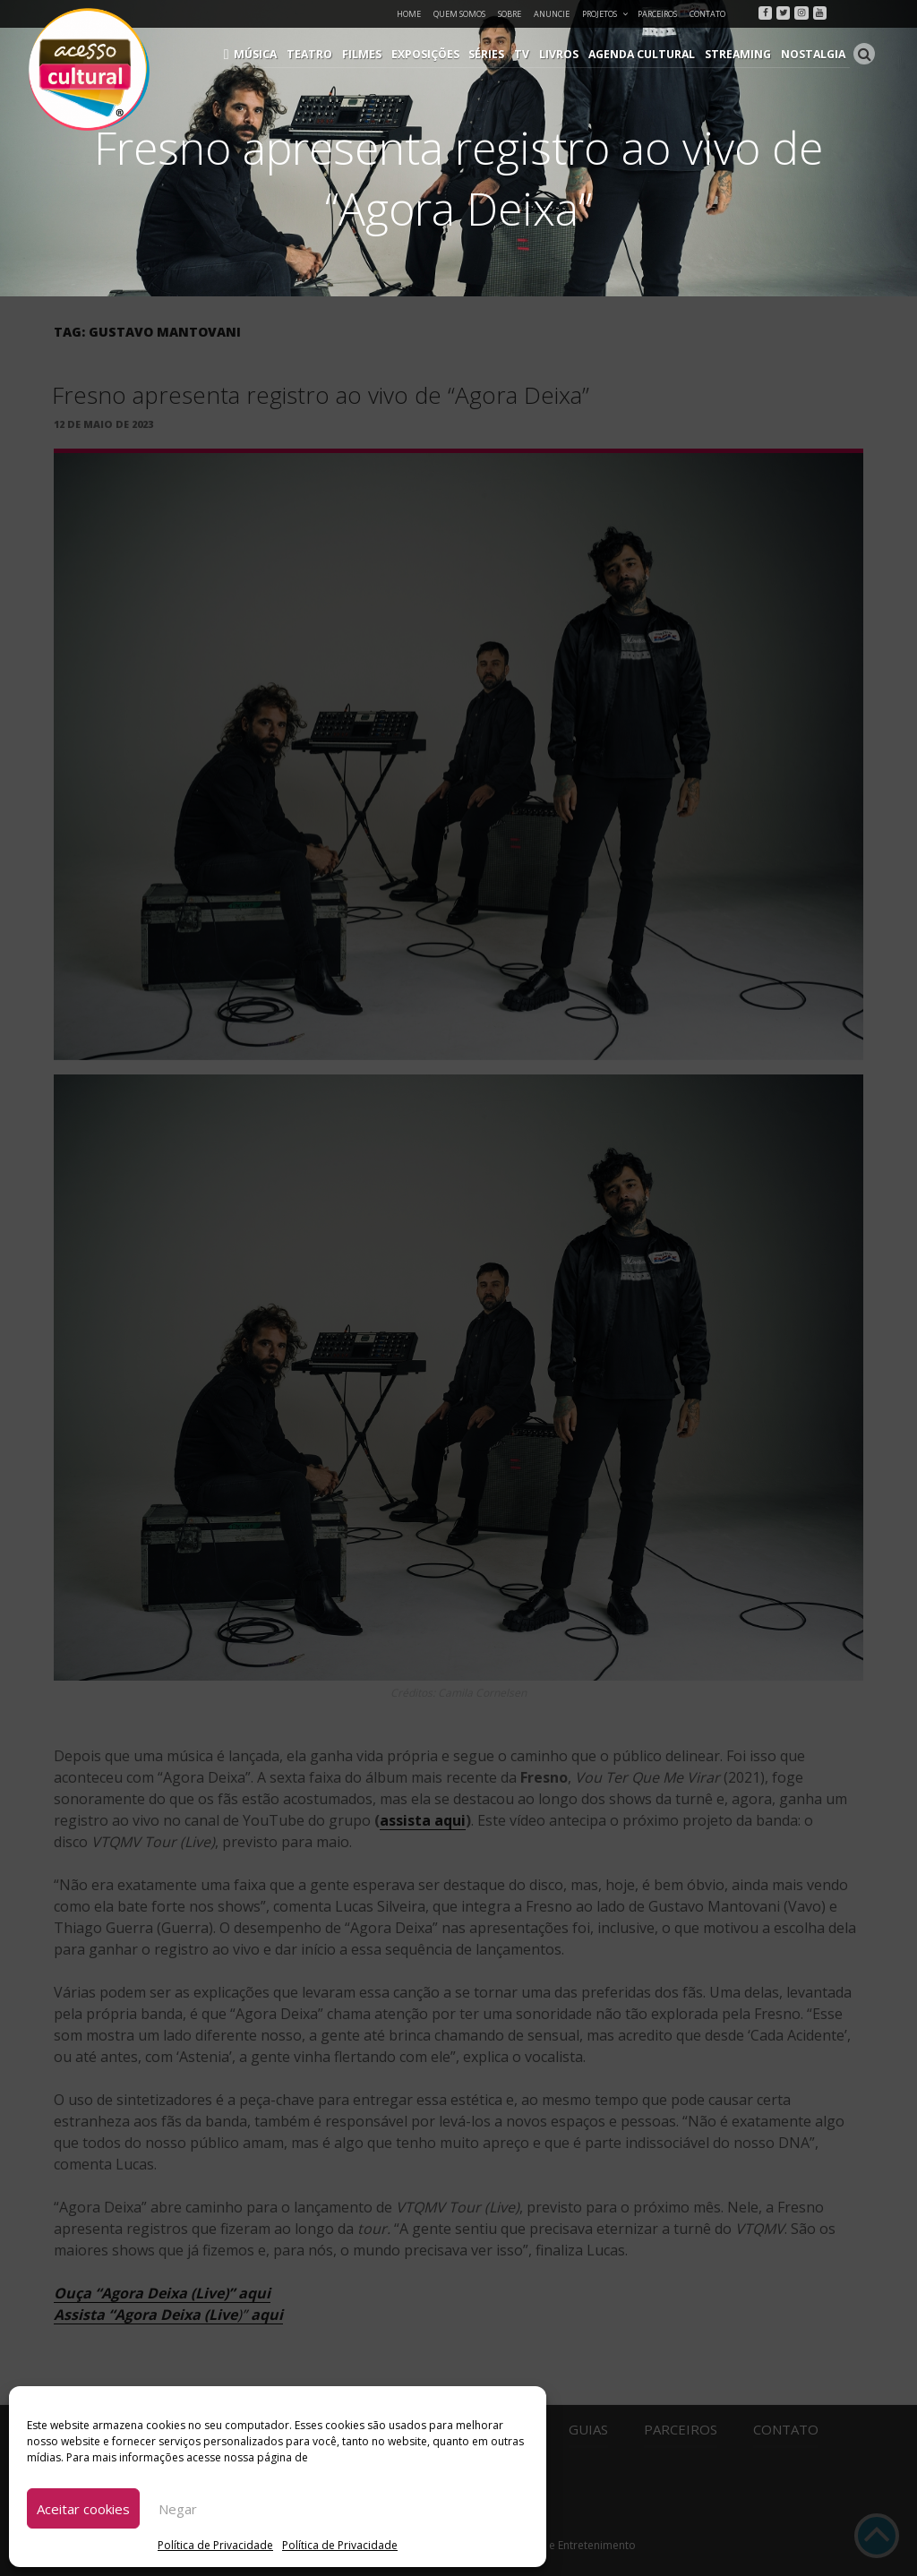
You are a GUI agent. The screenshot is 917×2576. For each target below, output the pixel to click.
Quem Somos (459, 14)
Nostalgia (813, 54)
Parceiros (657, 14)
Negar (178, 2509)
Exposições (434, 54)
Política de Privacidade (215, 2545)
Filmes (372, 54)
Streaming (740, 54)
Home (409, 14)
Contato (707, 14)
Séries (495, 54)
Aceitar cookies (83, 2509)
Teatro (322, 54)
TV (529, 54)
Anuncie (552, 14)
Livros (565, 54)
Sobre (509, 14)
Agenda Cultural (646, 54)
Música (270, 54)
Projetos (606, 14)
